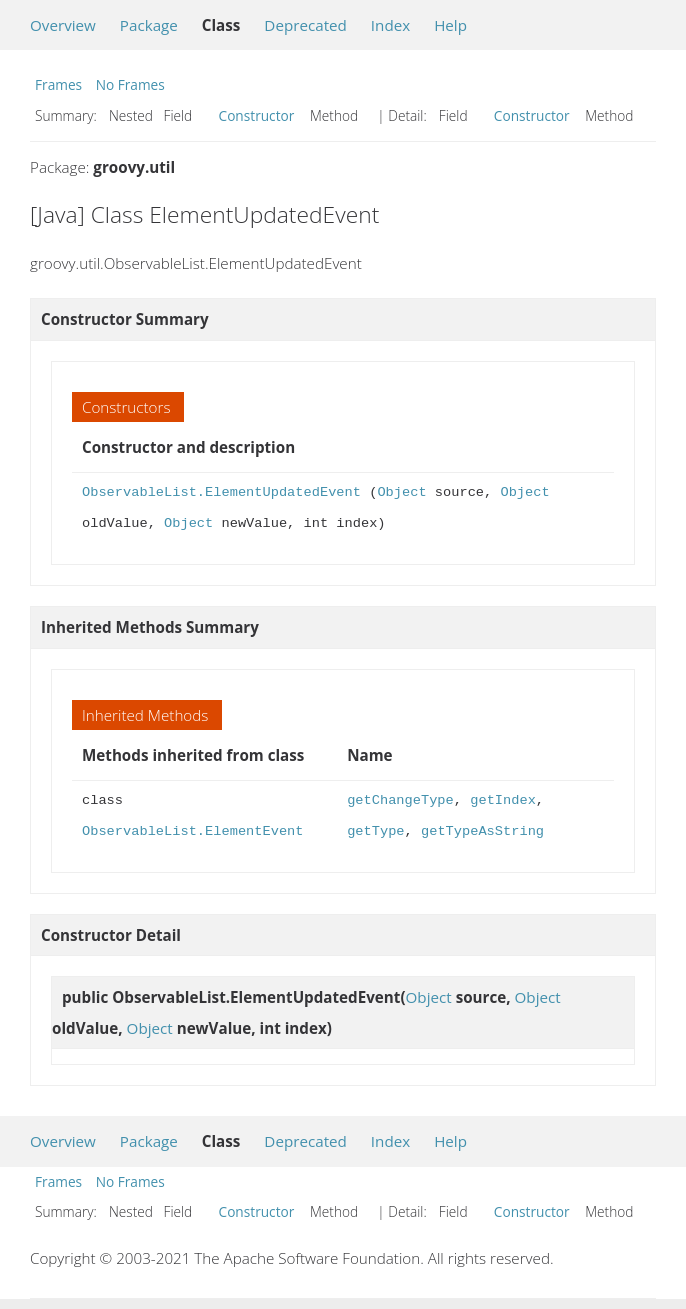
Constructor (257, 115)
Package (149, 25)
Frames (58, 84)
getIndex (503, 800)
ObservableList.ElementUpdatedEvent (221, 492)
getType (375, 831)
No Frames (130, 84)
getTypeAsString (482, 831)
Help (450, 25)
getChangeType (400, 800)
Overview (63, 25)
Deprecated (305, 25)
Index (390, 25)
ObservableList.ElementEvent (192, 831)
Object (401, 492)
